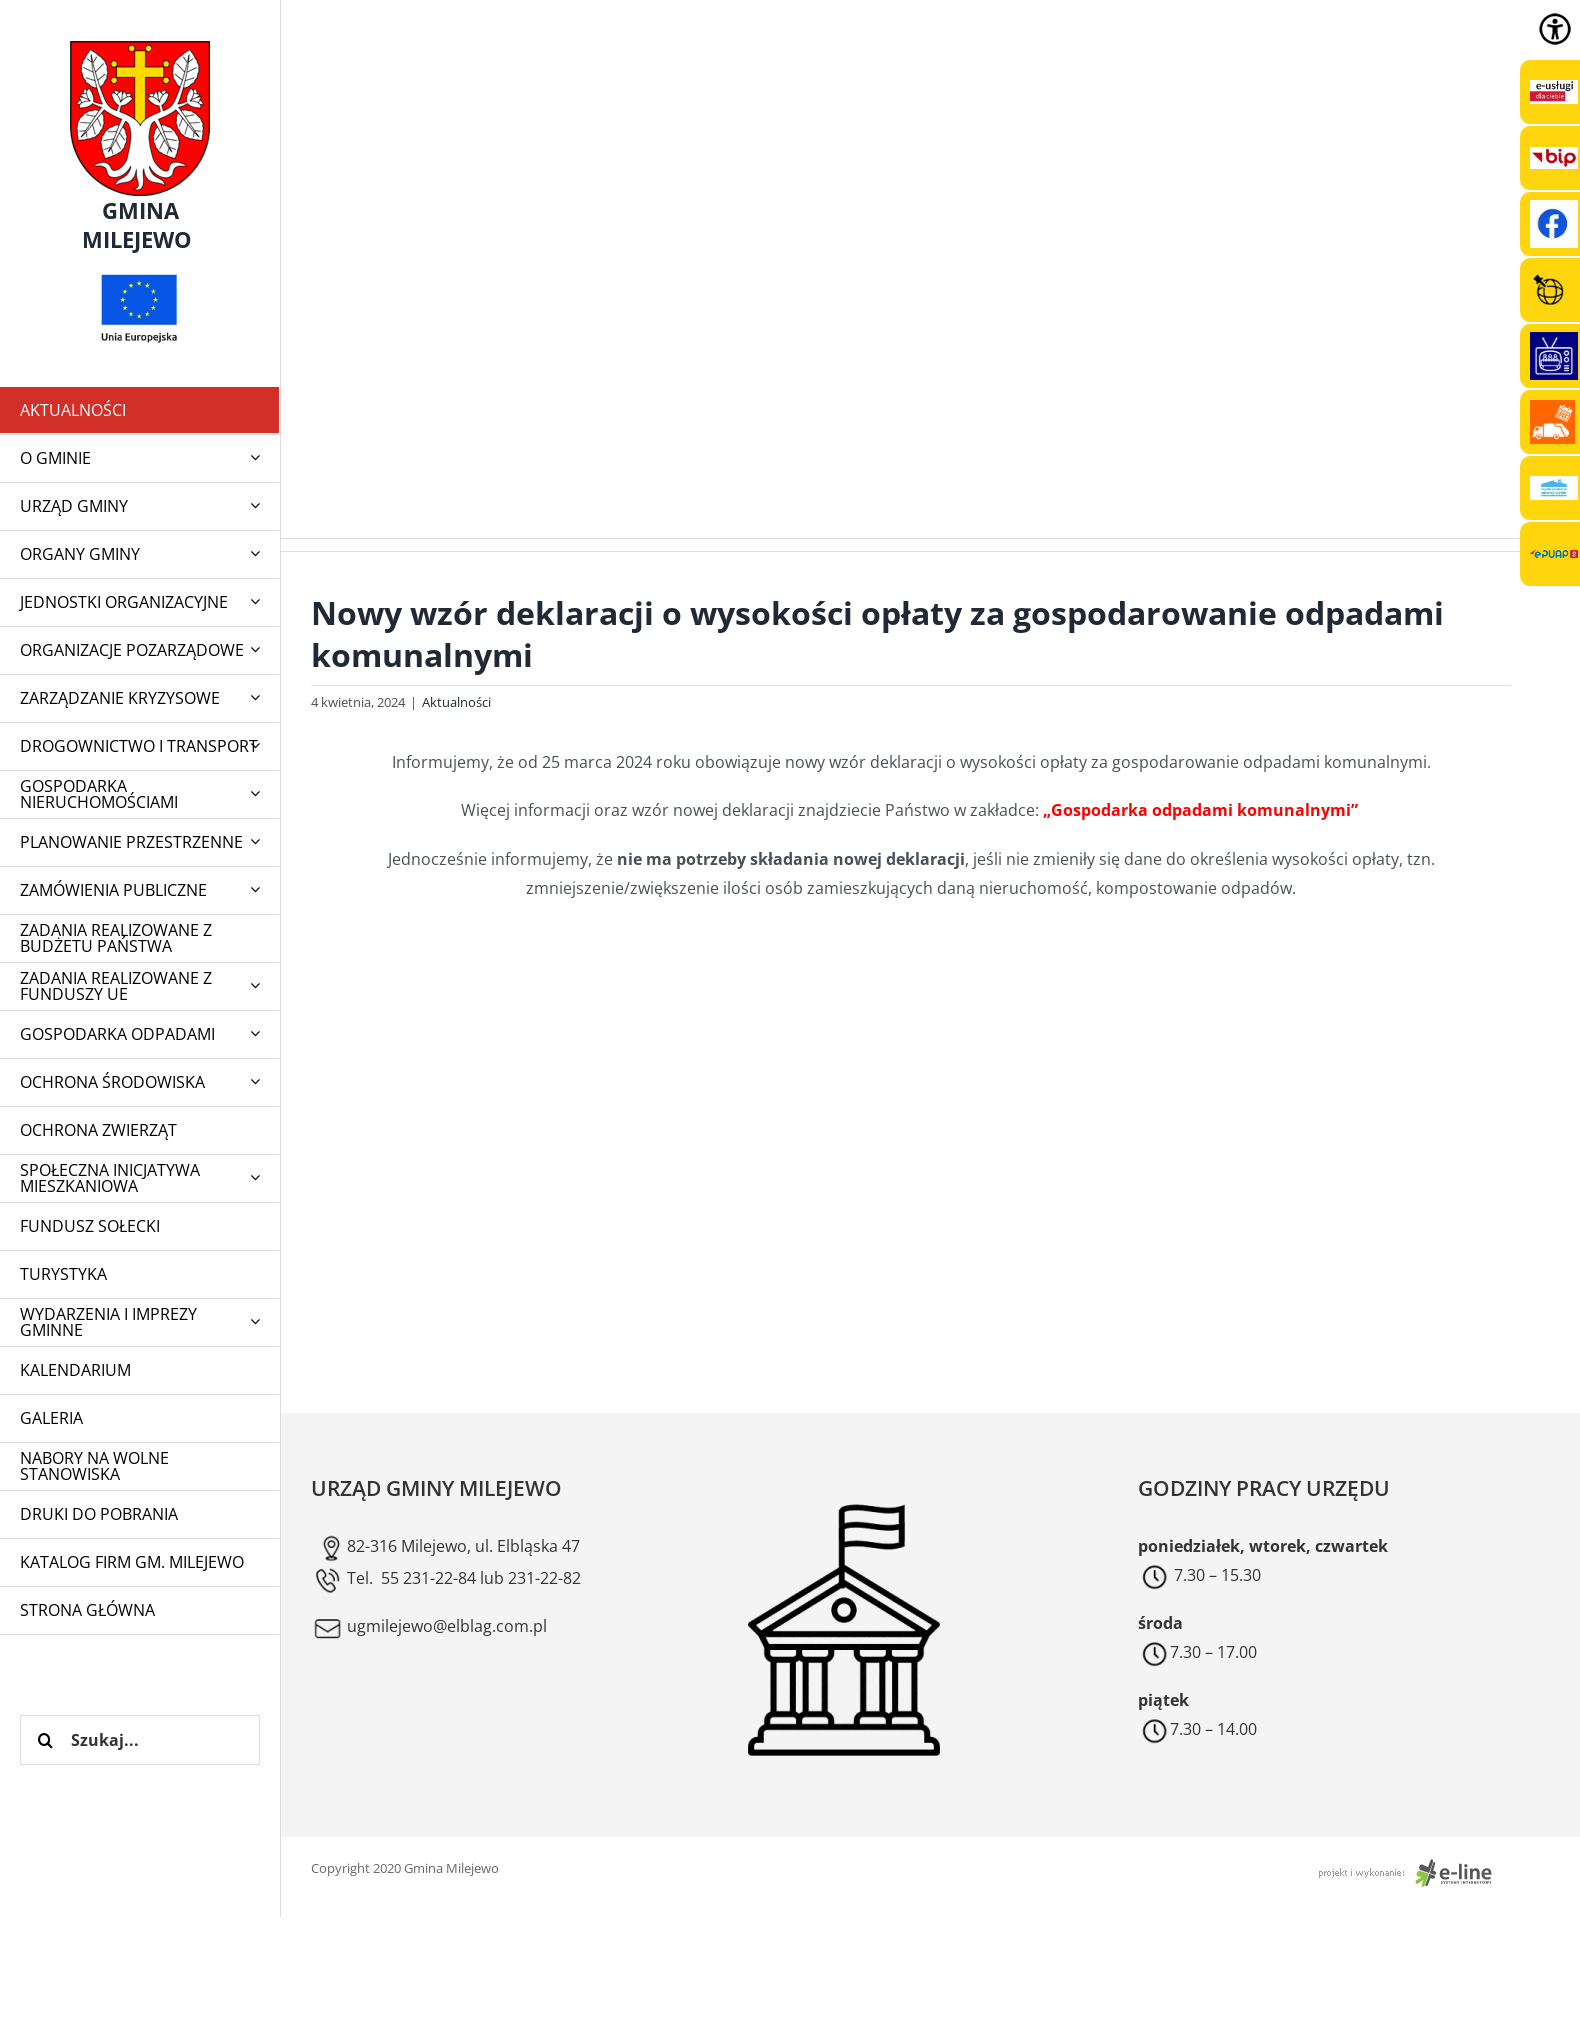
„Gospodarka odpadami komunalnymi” (1202, 810)
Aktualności (456, 702)
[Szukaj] (45, 1740)
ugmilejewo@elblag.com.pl (429, 1626)
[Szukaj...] (140, 1740)
